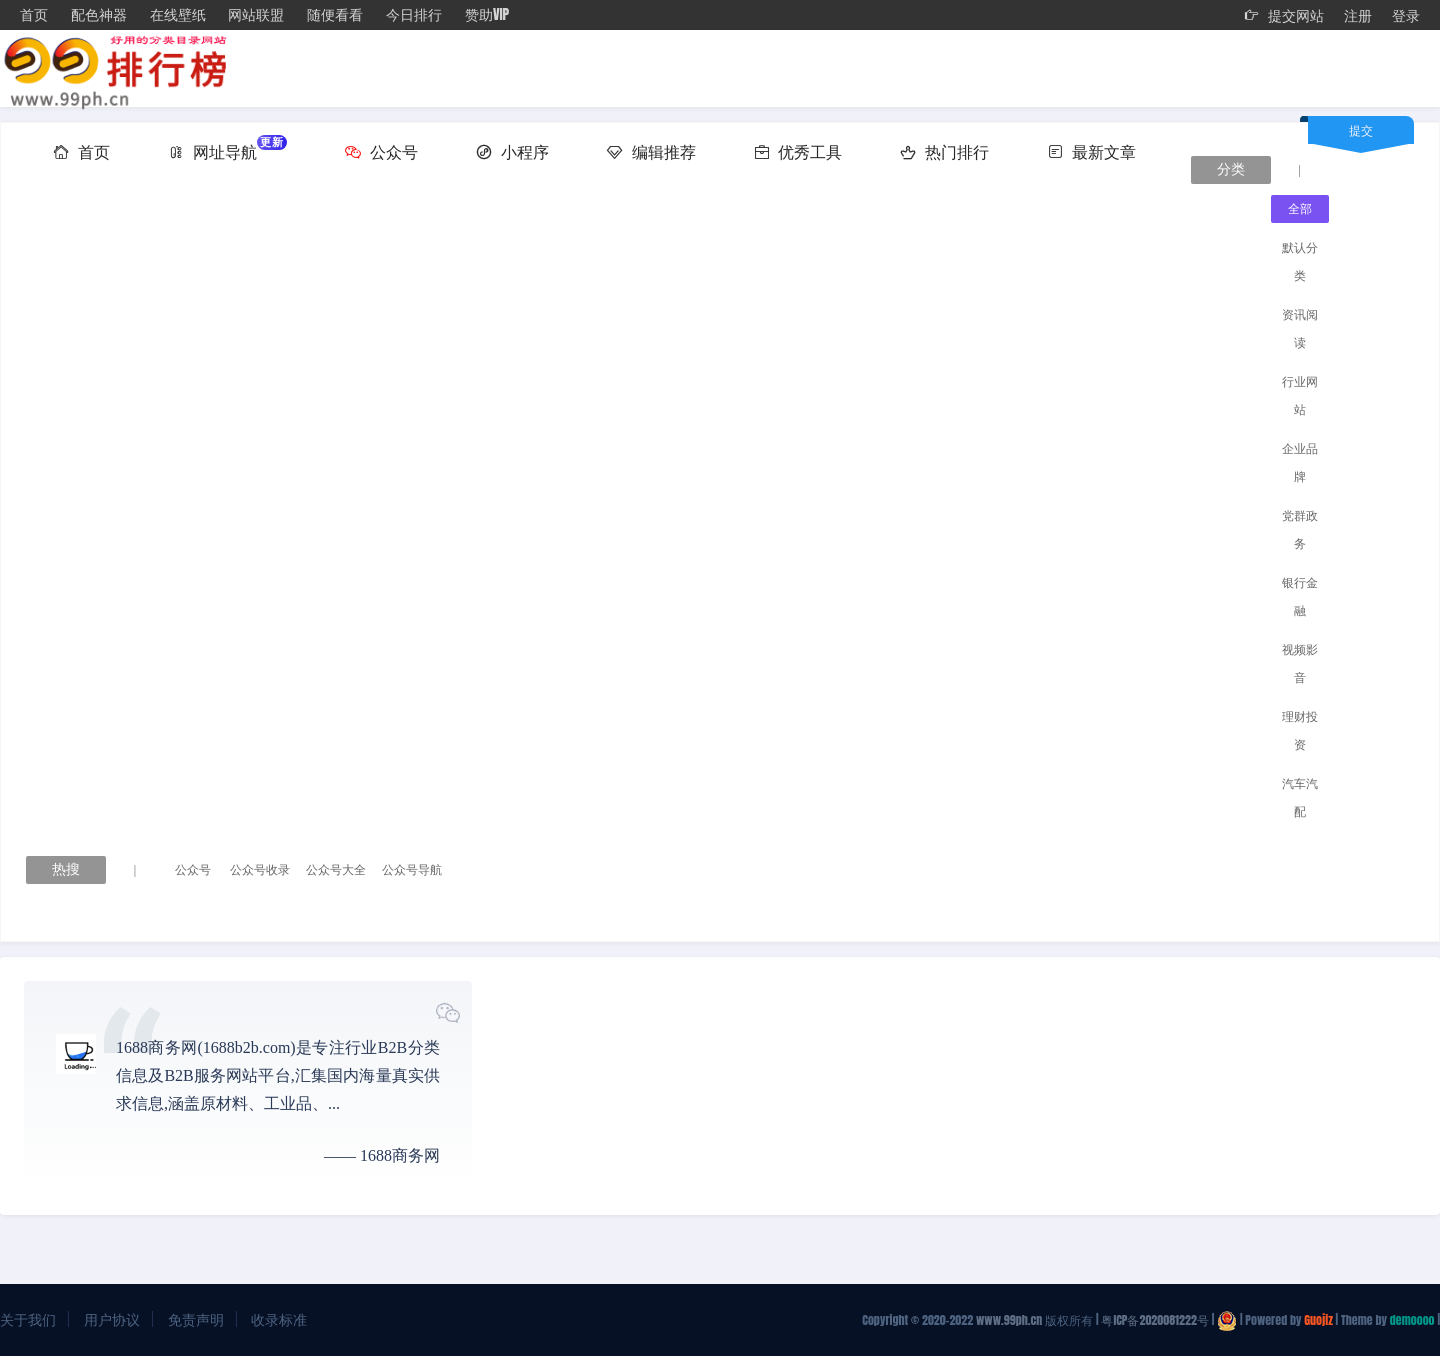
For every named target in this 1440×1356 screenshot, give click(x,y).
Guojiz (1318, 1320)
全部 (1300, 209)
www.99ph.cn (1009, 1320)
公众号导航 (412, 870)
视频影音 (1300, 664)
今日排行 (414, 14)
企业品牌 (1300, 463)
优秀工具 (798, 151)
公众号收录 (260, 870)
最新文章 (1091, 151)
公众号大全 (336, 870)
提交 (1361, 130)
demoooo (1412, 1320)
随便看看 (335, 14)
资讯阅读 (1300, 329)
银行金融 (1300, 597)
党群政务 (1300, 530)
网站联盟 (256, 14)
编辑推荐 (651, 151)
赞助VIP (487, 14)
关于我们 (28, 1319)
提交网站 (1284, 15)
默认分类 (1300, 262)
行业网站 (1300, 396)
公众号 (381, 151)
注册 (1358, 15)
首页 (34, 14)
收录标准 (279, 1319)
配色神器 (99, 14)
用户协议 (112, 1319)
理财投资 (1300, 731)
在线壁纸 (178, 14)
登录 (1406, 15)
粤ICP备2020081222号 (1154, 1320)
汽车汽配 (1300, 798)
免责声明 (196, 1319)
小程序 (512, 151)
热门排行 (944, 151)
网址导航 (228, 148)
